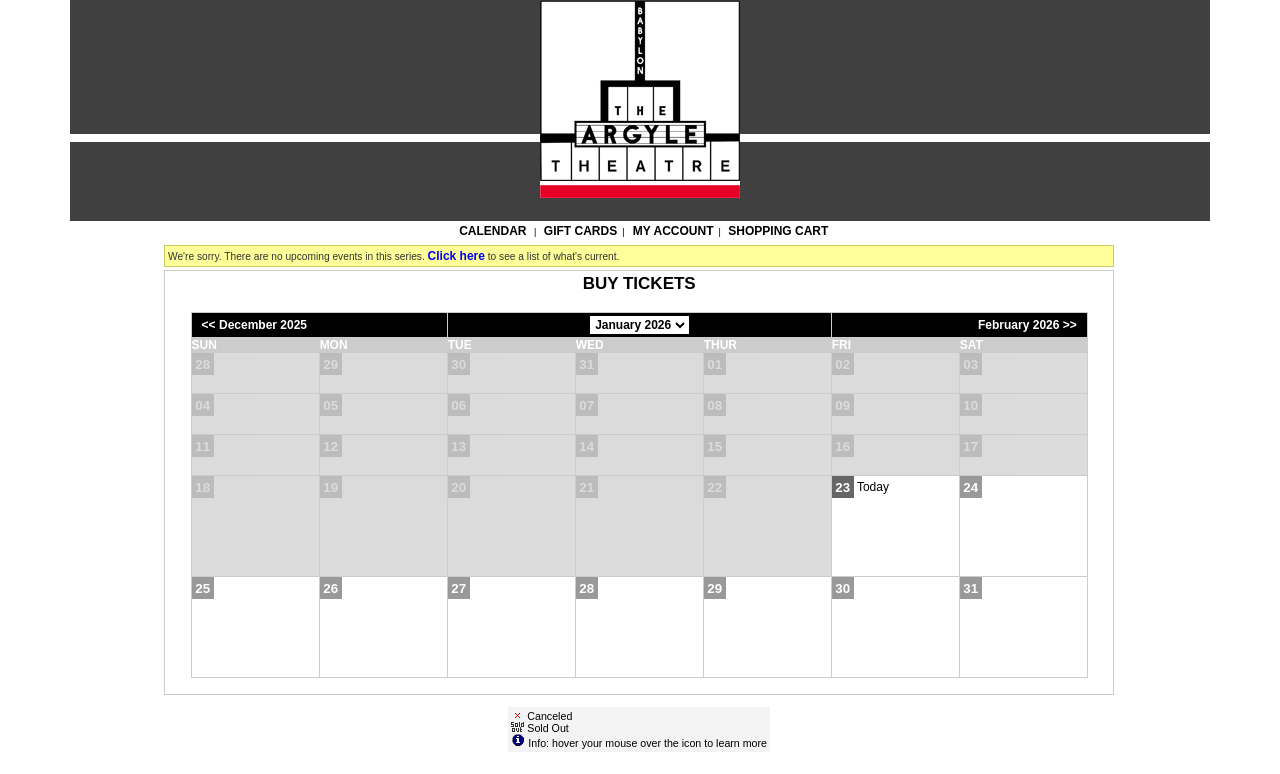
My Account (672, 231)
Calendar (492, 231)
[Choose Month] (639, 325)
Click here (456, 256)
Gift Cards (580, 231)
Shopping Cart (778, 231)
